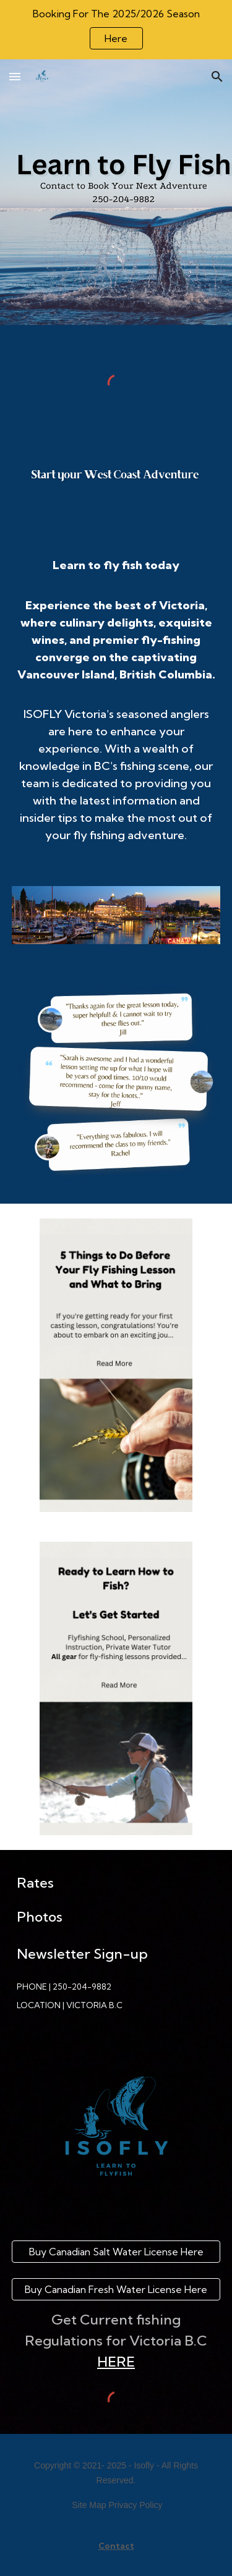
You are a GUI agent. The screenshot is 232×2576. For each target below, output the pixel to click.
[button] (15, 76)
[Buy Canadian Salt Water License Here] (116, 2252)
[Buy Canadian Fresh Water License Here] (116, 2289)
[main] (116, 705)
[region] (116, 29)
